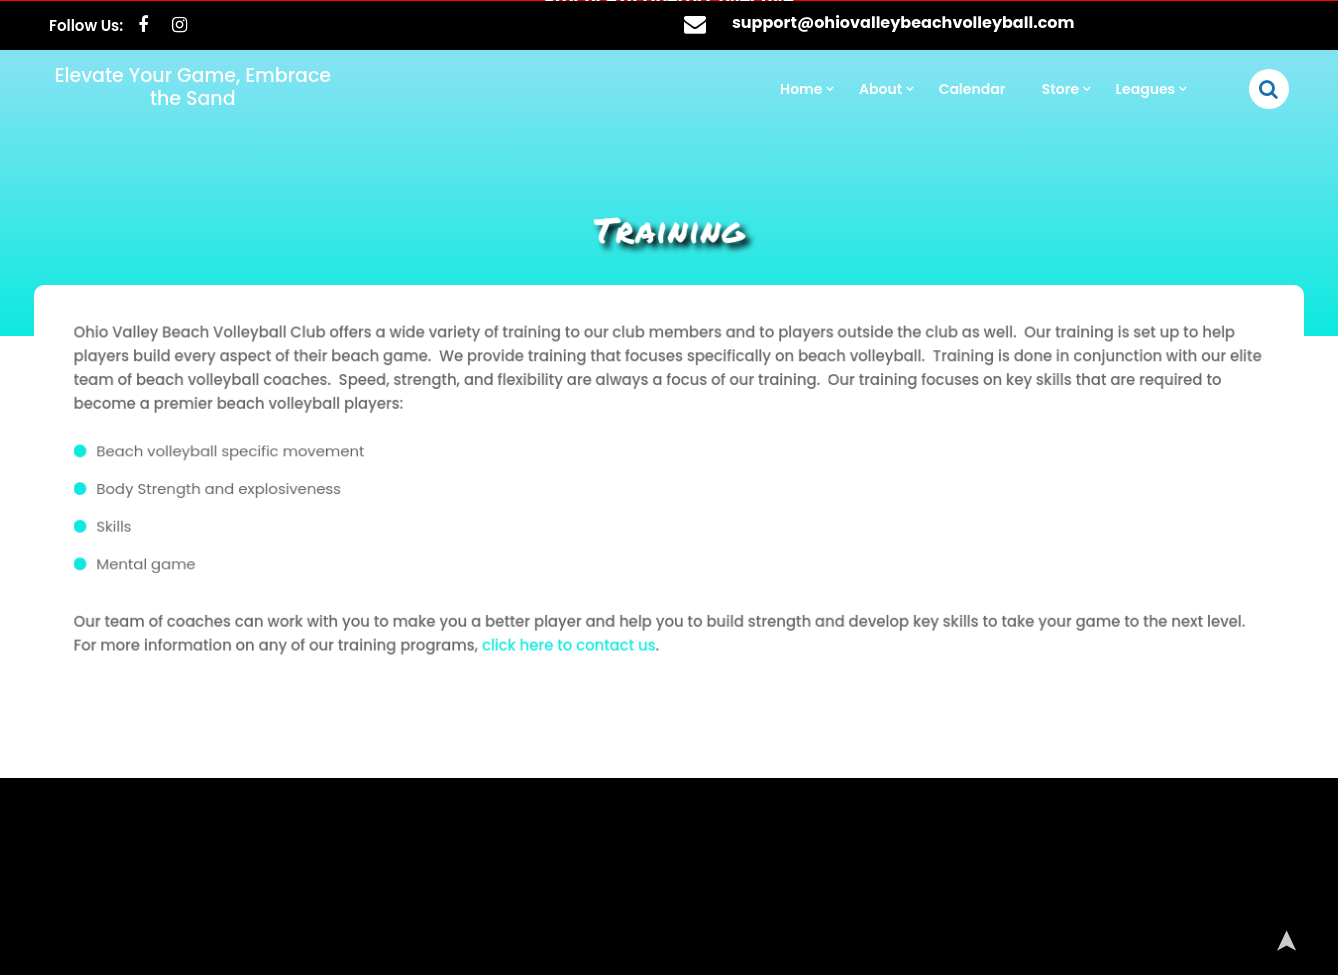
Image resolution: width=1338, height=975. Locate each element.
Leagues (1146, 88)
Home (801, 88)
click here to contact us (571, 640)
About (880, 88)
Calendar (972, 88)
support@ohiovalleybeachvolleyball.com (903, 21)
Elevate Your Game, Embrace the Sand (192, 86)
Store (1060, 88)
